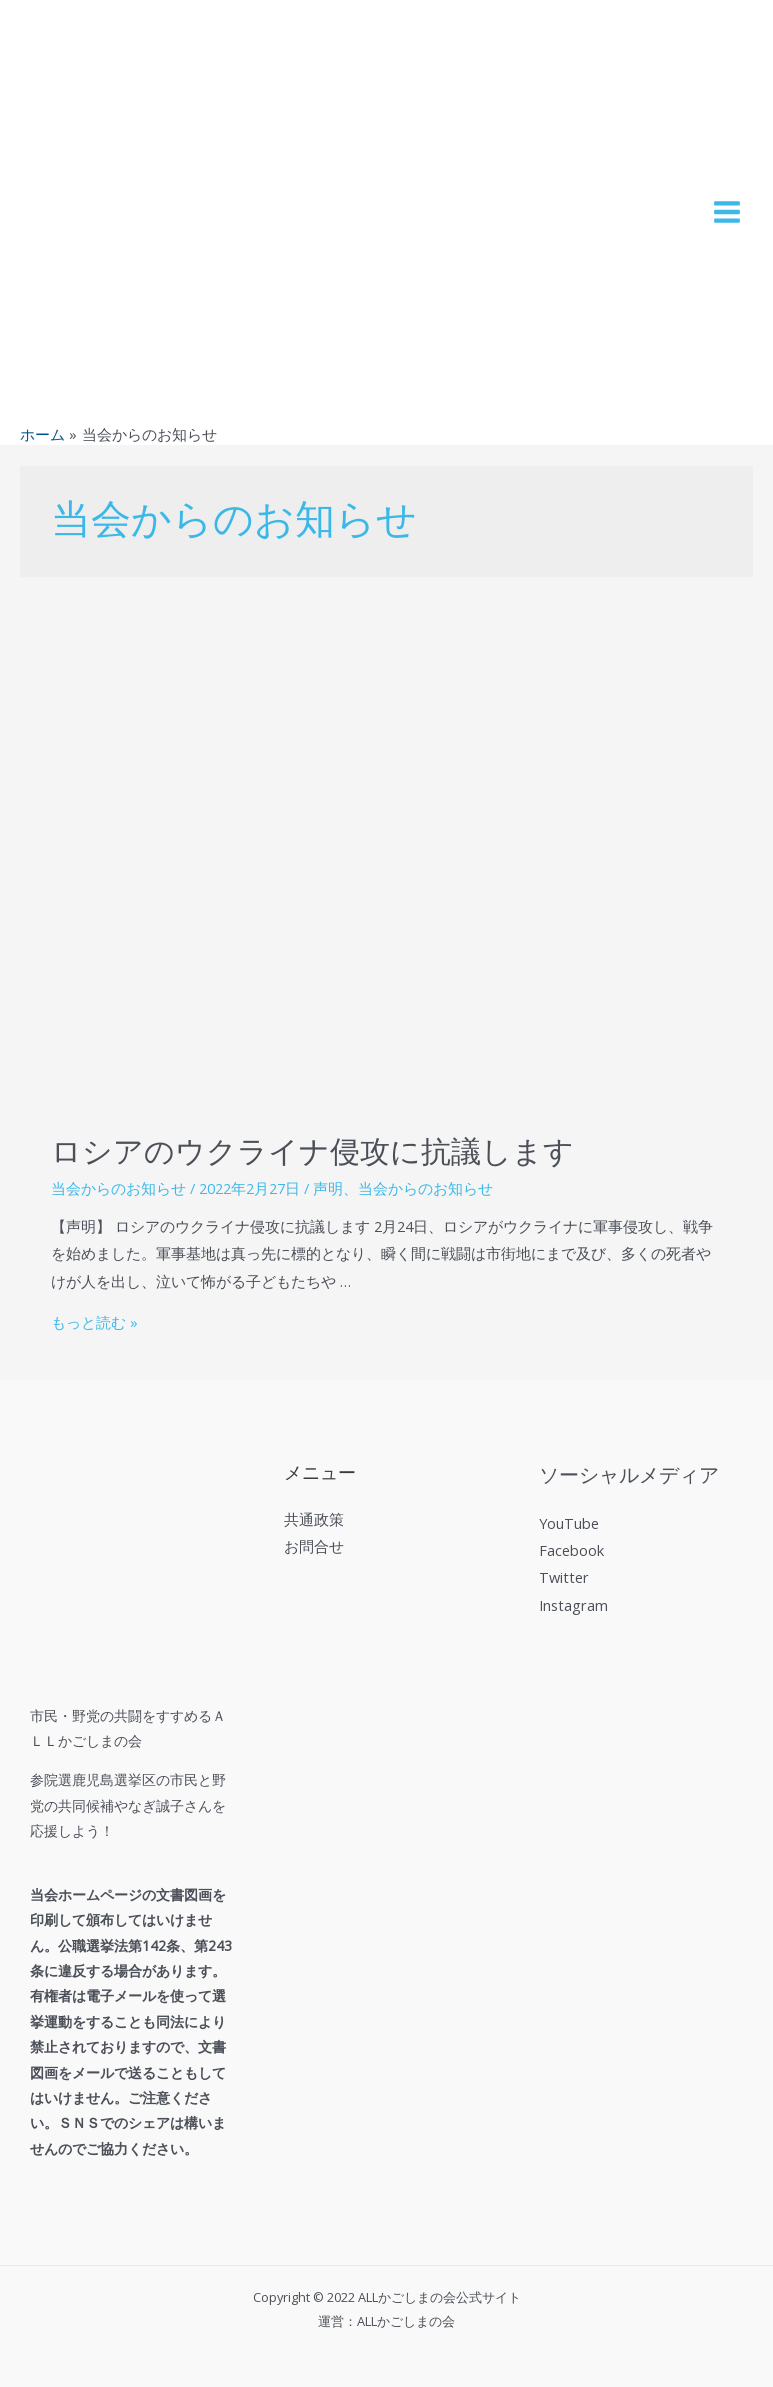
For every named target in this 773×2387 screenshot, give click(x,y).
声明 (328, 1188)
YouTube (569, 1523)
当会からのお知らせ (118, 1188)
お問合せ (314, 1546)
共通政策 (314, 1519)
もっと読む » (94, 1322)
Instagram (573, 1605)
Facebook (571, 1550)
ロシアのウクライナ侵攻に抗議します (312, 1152)
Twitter (564, 1577)
